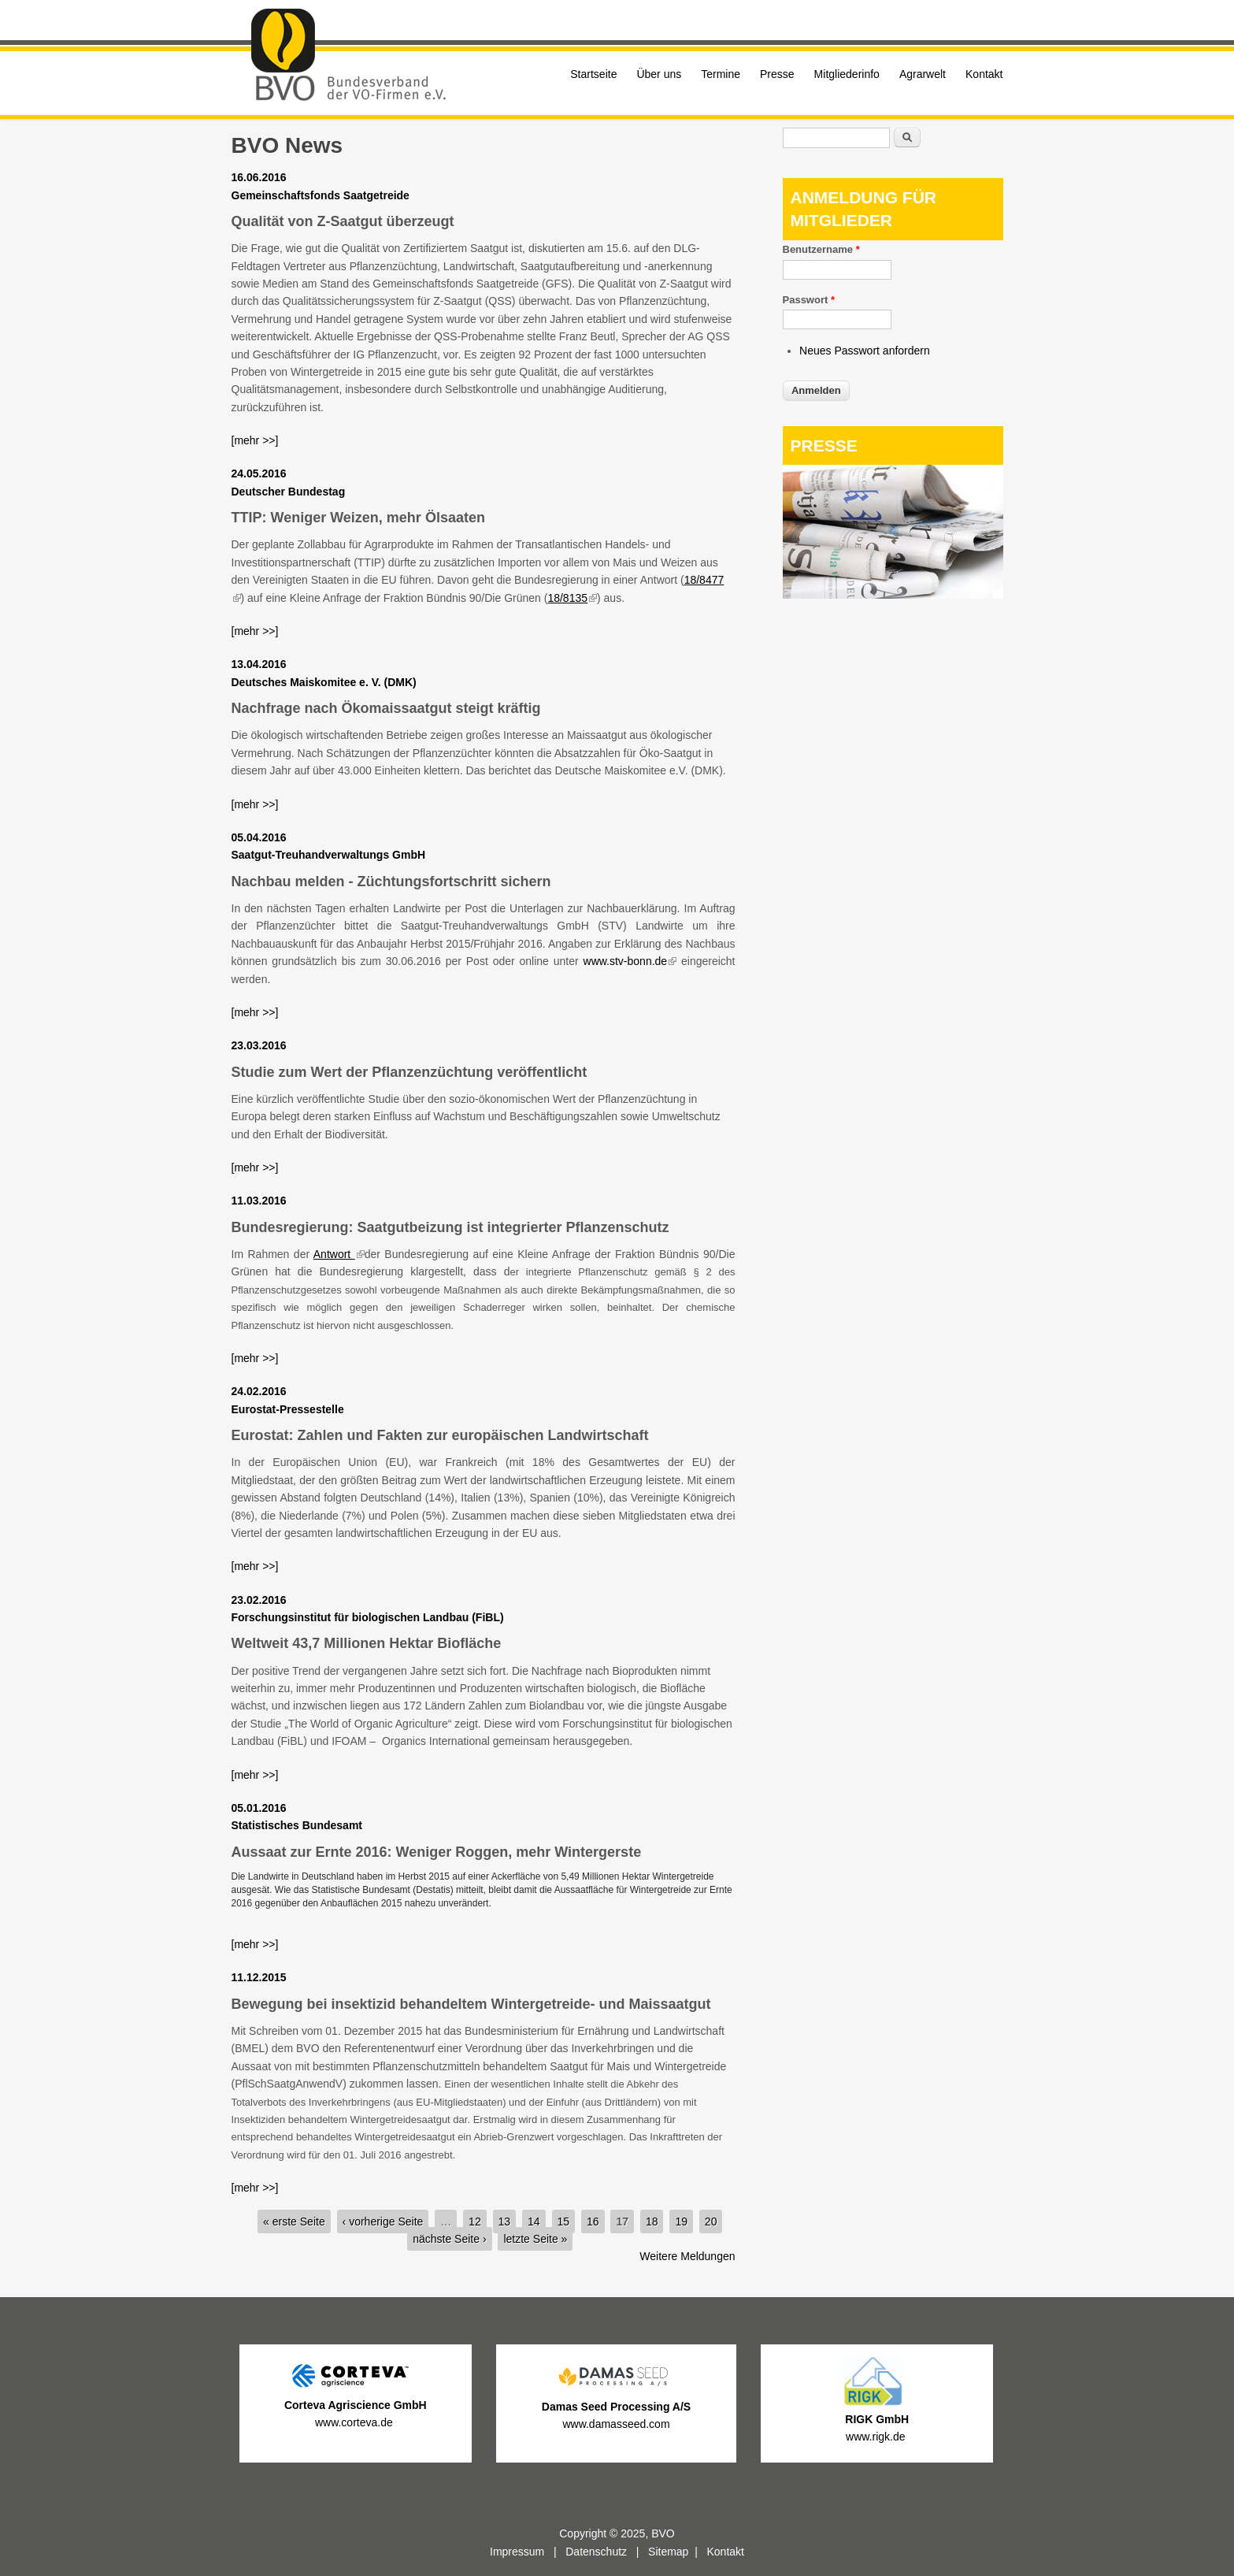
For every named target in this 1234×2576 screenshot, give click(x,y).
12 (475, 2221)
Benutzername (821, 249)
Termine (720, 74)
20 (711, 2221)
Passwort (809, 300)
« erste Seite (294, 2221)
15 (564, 2221)
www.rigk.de (877, 2436)
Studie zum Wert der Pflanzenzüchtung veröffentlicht (409, 1072)
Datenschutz (596, 2551)
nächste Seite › (449, 2239)
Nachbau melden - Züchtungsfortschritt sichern (391, 881)
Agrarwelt (922, 74)
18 (652, 2221)
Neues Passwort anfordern (864, 350)
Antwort (339, 1254)
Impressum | (527, 2551)
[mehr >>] (255, 440)
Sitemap (668, 2551)
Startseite (593, 74)
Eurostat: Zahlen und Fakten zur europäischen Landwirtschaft (440, 1435)
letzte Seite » (535, 2239)
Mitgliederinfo (847, 74)
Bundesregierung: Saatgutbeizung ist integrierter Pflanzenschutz (450, 1227)
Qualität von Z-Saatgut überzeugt (343, 221)
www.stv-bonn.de (630, 961)
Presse (777, 74)
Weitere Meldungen (687, 2256)
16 (593, 2221)
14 (534, 2221)
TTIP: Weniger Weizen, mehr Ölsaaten (358, 517)
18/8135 (572, 598)
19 (681, 2221)
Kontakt (983, 74)
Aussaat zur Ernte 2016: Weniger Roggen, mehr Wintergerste (437, 1852)
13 (504, 2221)
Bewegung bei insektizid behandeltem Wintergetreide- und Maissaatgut (471, 2004)
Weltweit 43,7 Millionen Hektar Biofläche (367, 1643)
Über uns (658, 74)
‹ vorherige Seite (383, 2221)
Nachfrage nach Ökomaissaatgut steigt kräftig (386, 708)
